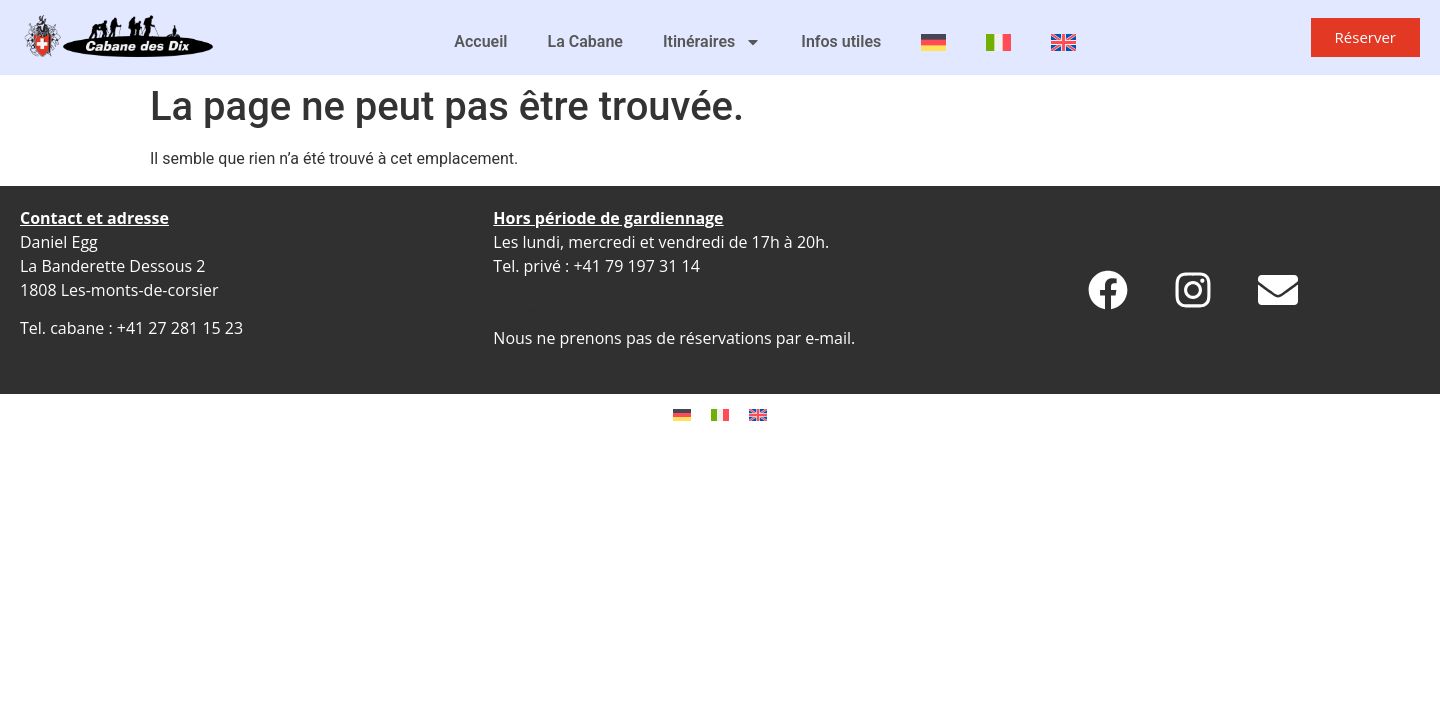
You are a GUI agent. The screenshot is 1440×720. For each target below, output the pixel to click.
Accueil (480, 41)
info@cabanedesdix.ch (582, 314)
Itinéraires (712, 42)
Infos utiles (841, 41)
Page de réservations (576, 362)
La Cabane (585, 41)
